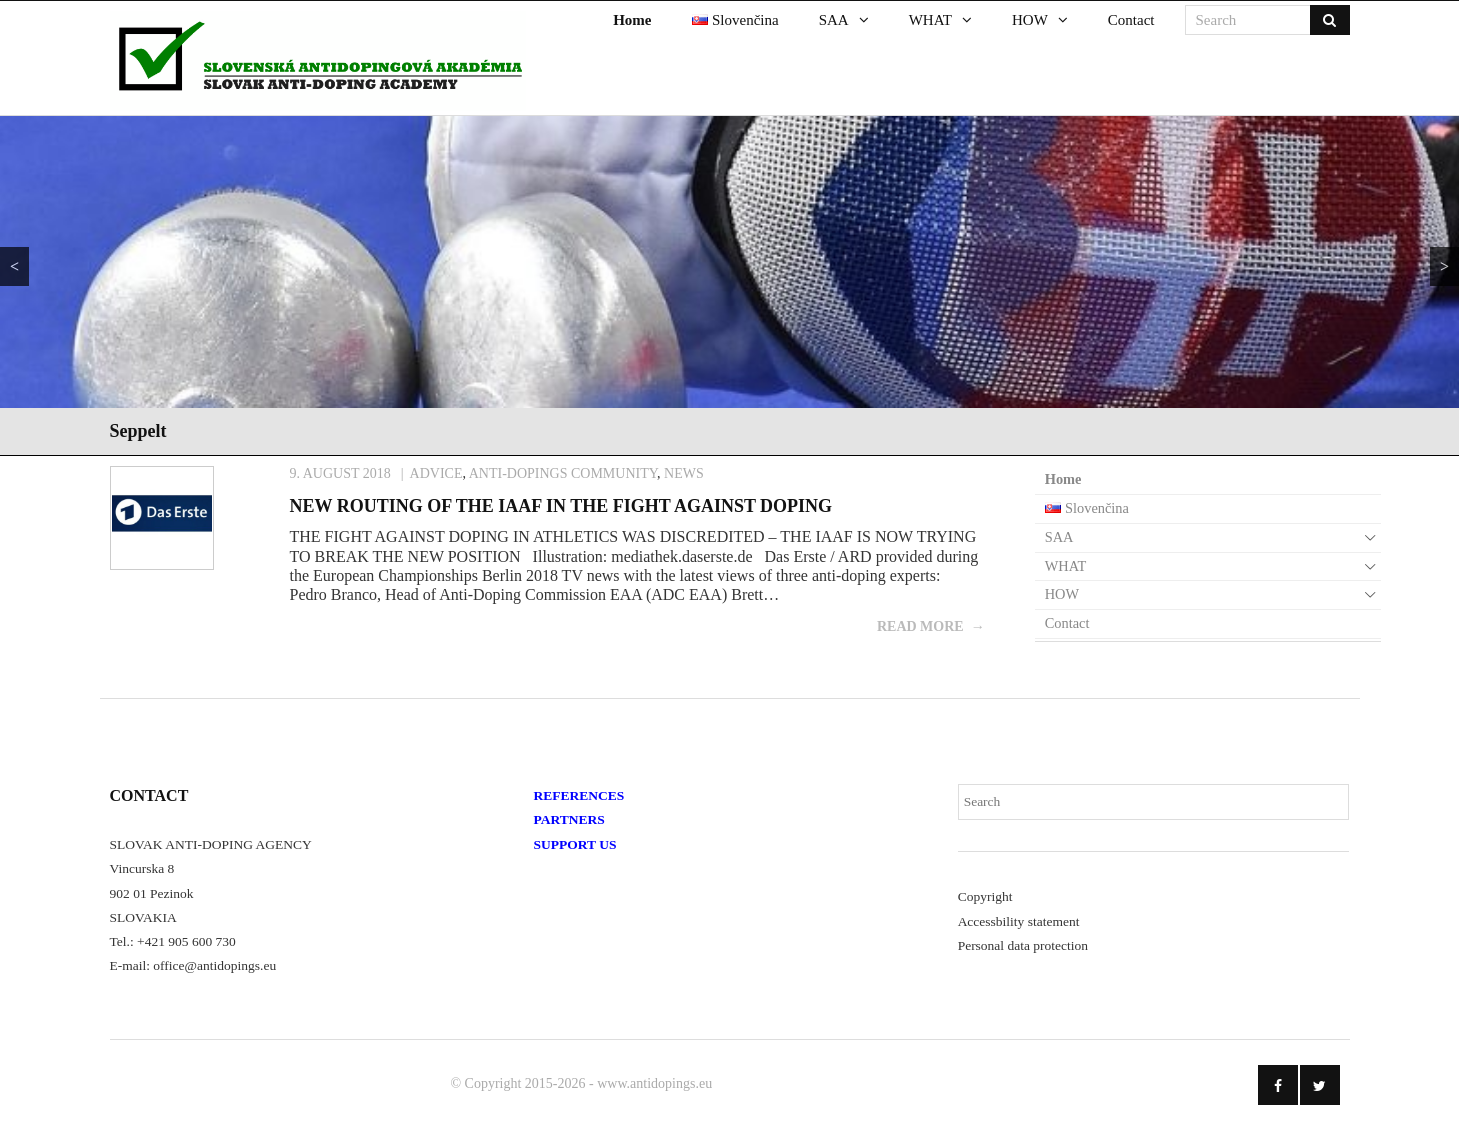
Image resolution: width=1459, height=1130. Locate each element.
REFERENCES (579, 795)
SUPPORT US (575, 844)
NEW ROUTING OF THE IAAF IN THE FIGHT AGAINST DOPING (561, 506)
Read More (920, 626)
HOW (1062, 594)
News (684, 473)
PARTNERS (569, 819)
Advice (436, 473)
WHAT (1066, 566)
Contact (1067, 623)
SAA (1059, 537)
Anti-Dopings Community (563, 473)
